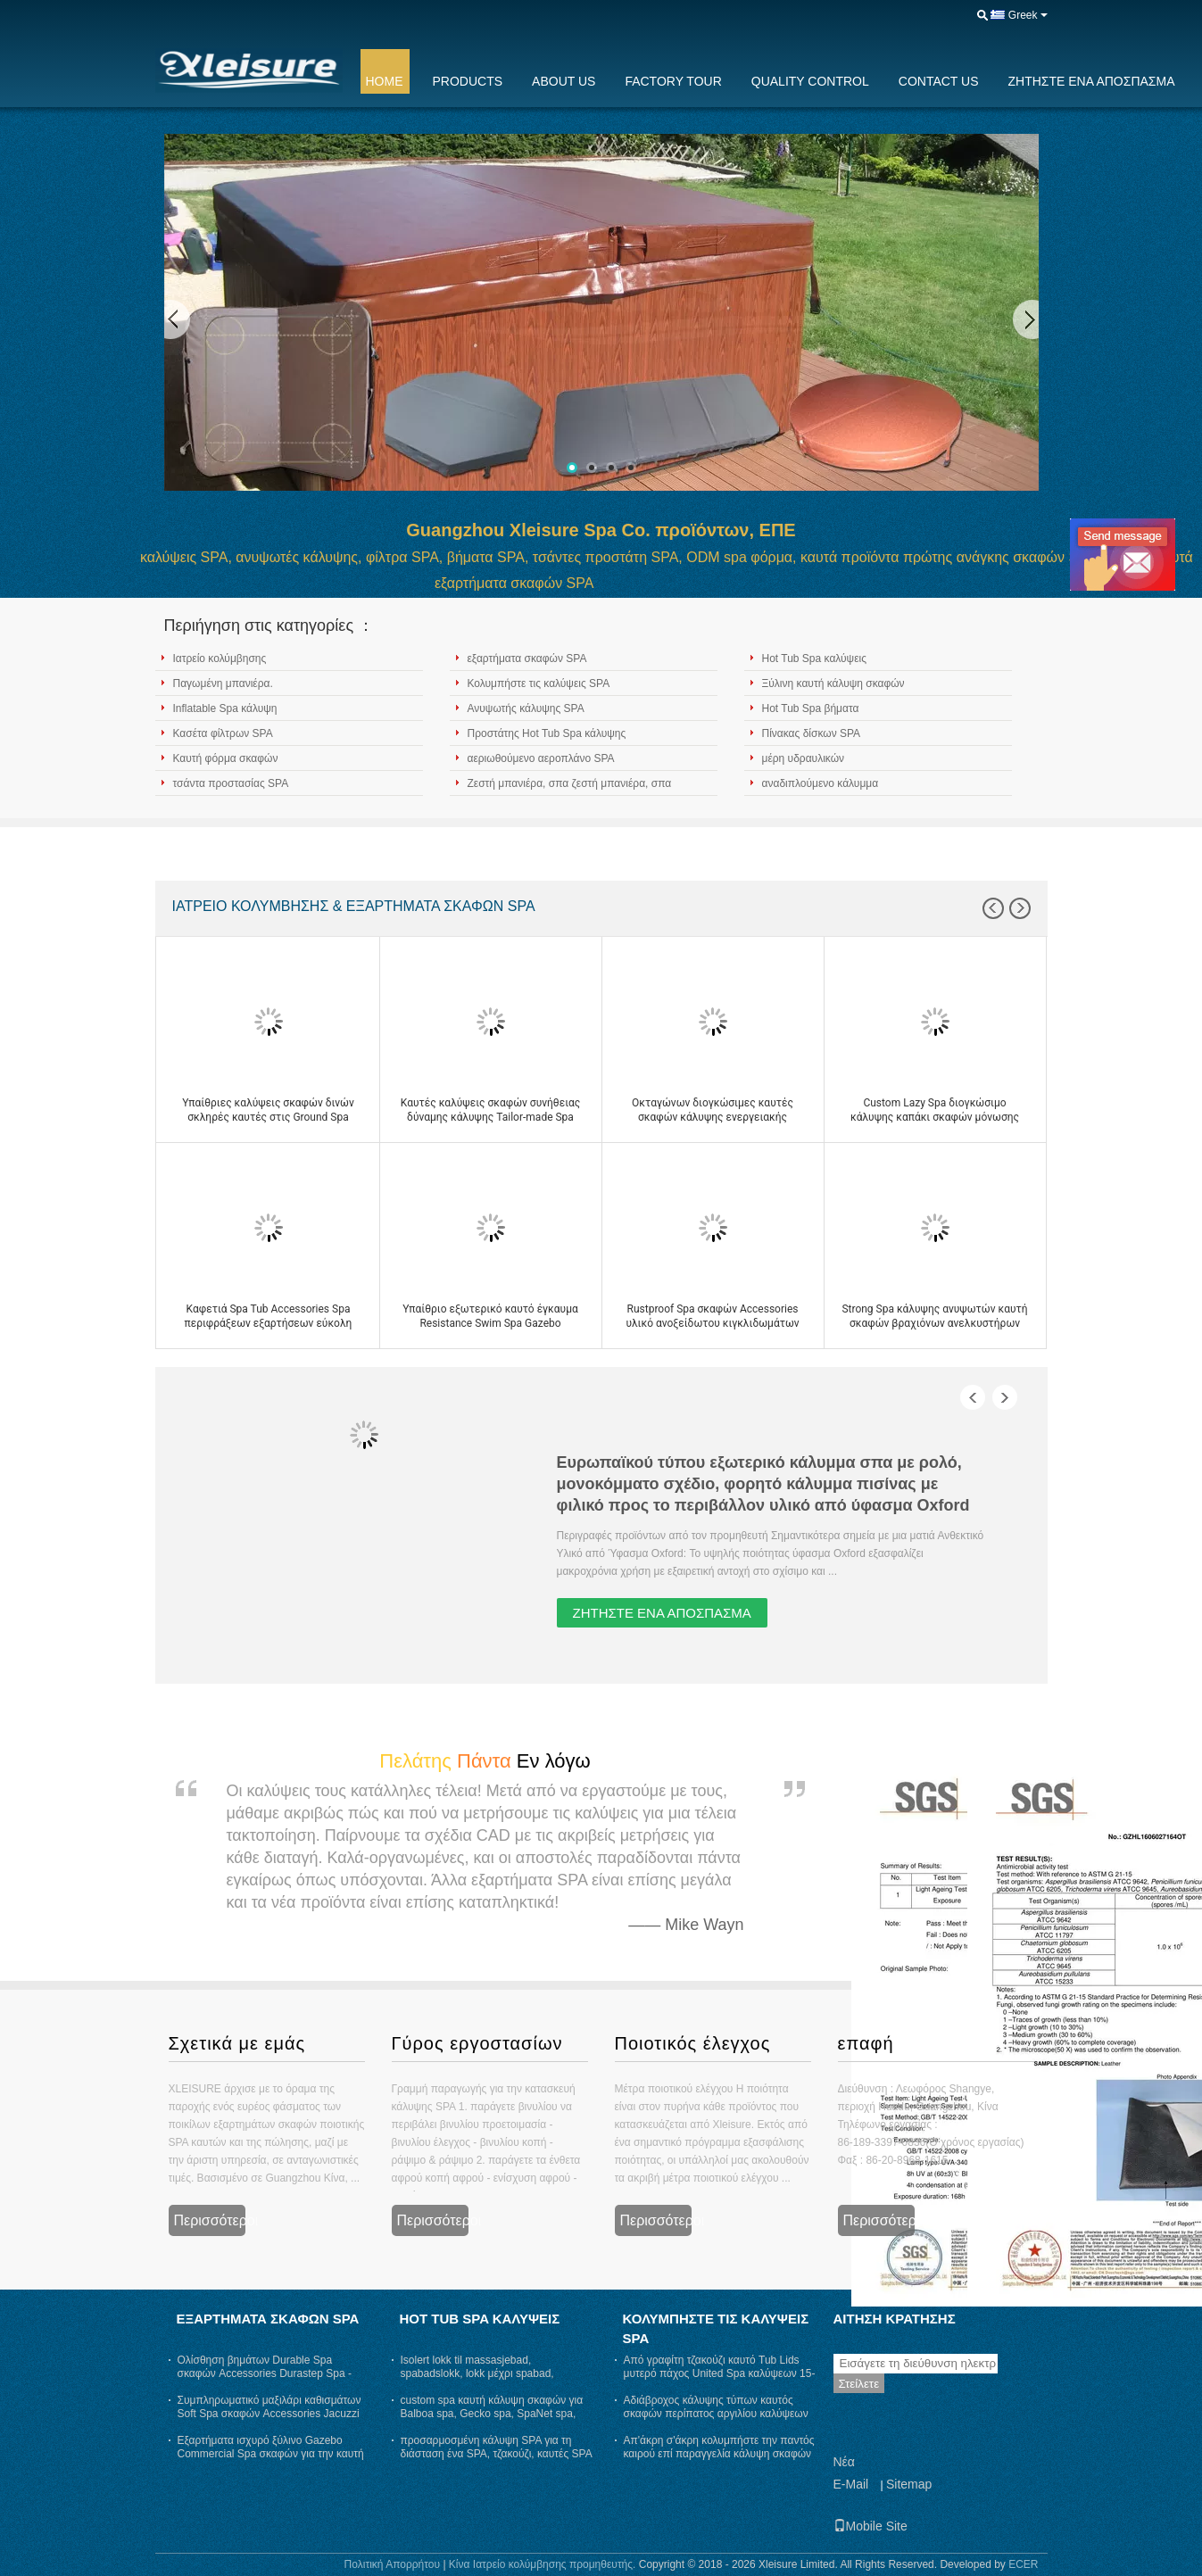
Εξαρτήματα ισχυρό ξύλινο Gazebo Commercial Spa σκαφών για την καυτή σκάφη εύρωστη (271, 2453)
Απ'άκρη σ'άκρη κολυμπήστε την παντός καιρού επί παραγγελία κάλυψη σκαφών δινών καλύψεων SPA (719, 2453)
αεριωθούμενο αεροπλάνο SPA (541, 758)
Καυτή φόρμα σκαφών (225, 758)
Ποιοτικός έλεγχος (693, 2043)
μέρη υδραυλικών (803, 758)
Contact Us (939, 81)
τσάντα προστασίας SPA (231, 783)
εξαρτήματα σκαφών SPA (527, 658)
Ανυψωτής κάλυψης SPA (526, 708)
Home (384, 81)
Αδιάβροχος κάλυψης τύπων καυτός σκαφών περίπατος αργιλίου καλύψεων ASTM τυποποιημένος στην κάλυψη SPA (716, 2420)
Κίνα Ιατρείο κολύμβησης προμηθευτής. (544, 2564)
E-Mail (851, 2484)
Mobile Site (870, 2526)
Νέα (844, 2462)
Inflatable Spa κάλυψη (225, 708)
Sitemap (909, 2484)
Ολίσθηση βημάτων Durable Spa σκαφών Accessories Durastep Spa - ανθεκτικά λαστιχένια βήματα (265, 2373)
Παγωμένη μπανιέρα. (223, 683)
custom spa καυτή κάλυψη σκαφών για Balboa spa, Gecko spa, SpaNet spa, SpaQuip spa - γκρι (492, 2413)
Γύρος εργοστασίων (477, 2043)
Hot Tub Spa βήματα (810, 708)
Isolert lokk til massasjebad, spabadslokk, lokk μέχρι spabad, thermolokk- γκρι (477, 2373)
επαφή (866, 2043)
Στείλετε (859, 2383)
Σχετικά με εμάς (237, 2043)
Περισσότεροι (209, 2220)
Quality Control (810, 81)
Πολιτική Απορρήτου (392, 2564)
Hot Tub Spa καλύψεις (814, 658)
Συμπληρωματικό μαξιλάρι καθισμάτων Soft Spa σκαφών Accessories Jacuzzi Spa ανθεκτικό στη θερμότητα (269, 2413)
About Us (563, 81)
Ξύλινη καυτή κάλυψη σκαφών (833, 683)
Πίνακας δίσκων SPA (811, 733)
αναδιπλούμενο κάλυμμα (820, 783)
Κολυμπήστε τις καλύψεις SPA (539, 683)
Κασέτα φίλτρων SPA (223, 733)
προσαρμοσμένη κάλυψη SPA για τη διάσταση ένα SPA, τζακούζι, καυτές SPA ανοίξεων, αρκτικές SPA (497, 2453)
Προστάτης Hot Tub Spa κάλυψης (547, 733)
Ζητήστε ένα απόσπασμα (1091, 81)
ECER (1023, 2564)
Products (468, 81)
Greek (1023, 15)
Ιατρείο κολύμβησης (220, 658)
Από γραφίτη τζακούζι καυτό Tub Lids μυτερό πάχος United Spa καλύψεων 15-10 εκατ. (720, 2373)
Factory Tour (673, 81)
